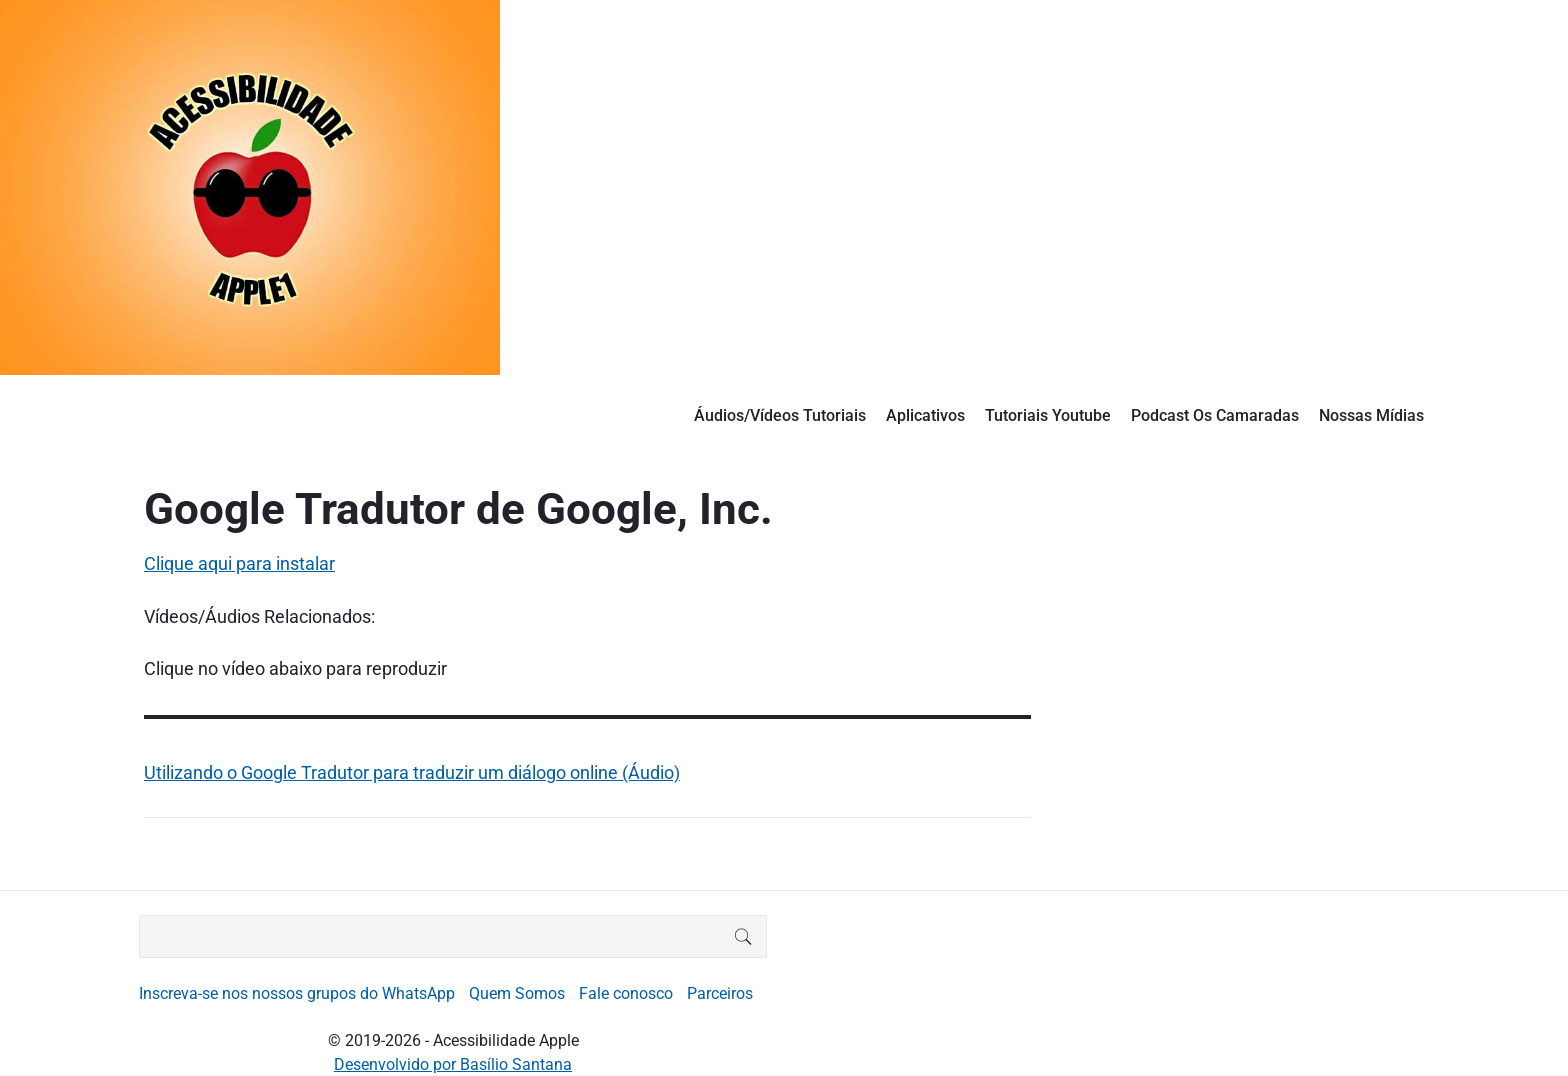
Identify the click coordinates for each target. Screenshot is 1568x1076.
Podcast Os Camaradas (1215, 415)
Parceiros (720, 993)
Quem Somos (517, 993)
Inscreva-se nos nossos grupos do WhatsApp (297, 993)
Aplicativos (925, 415)
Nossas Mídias (1371, 415)
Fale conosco (626, 993)
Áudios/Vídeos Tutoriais (780, 415)
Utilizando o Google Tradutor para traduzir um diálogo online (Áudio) (412, 772)
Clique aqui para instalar (239, 563)
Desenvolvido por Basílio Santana (453, 1064)
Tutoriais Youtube (1048, 415)
